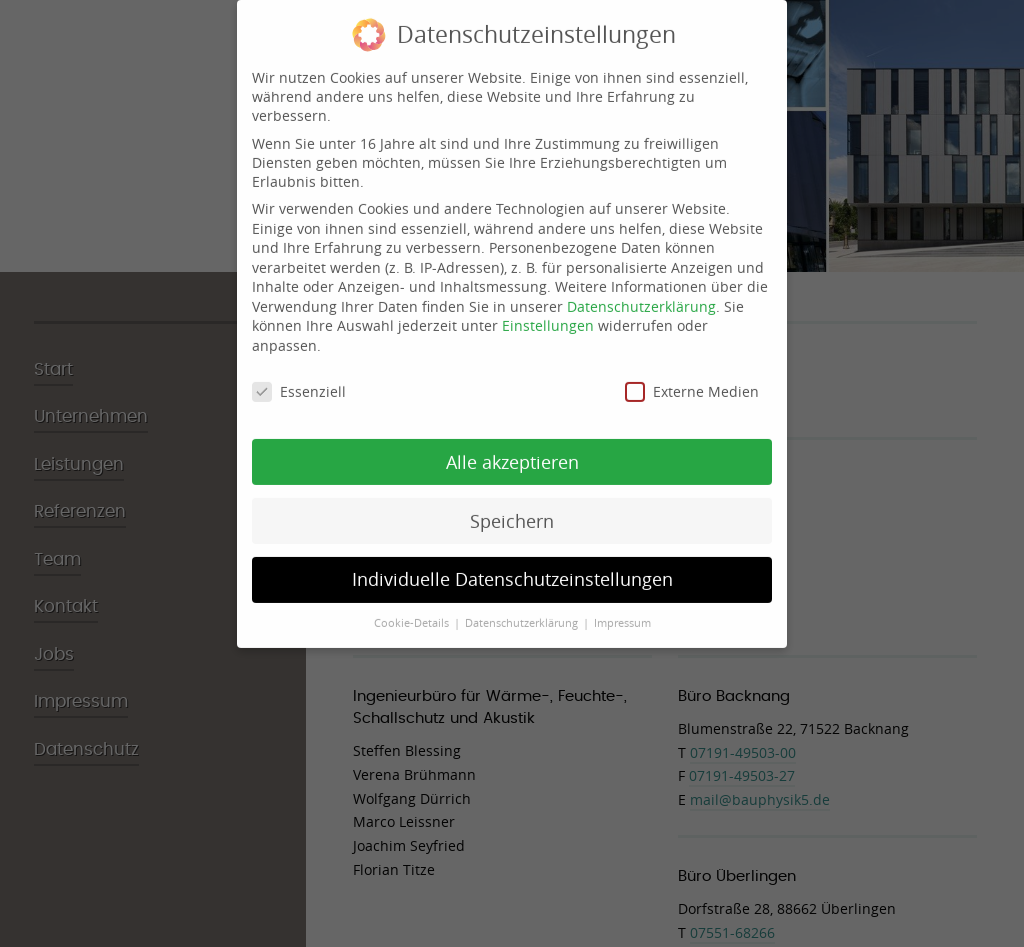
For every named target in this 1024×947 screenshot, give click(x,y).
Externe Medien (692, 380)
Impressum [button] (622, 613)
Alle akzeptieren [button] (512, 451)
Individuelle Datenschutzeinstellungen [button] (512, 569)
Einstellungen (548, 315)
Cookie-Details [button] (413, 613)
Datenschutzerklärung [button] (523, 613)
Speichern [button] (512, 510)
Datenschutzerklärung (641, 295)
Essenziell (299, 380)
